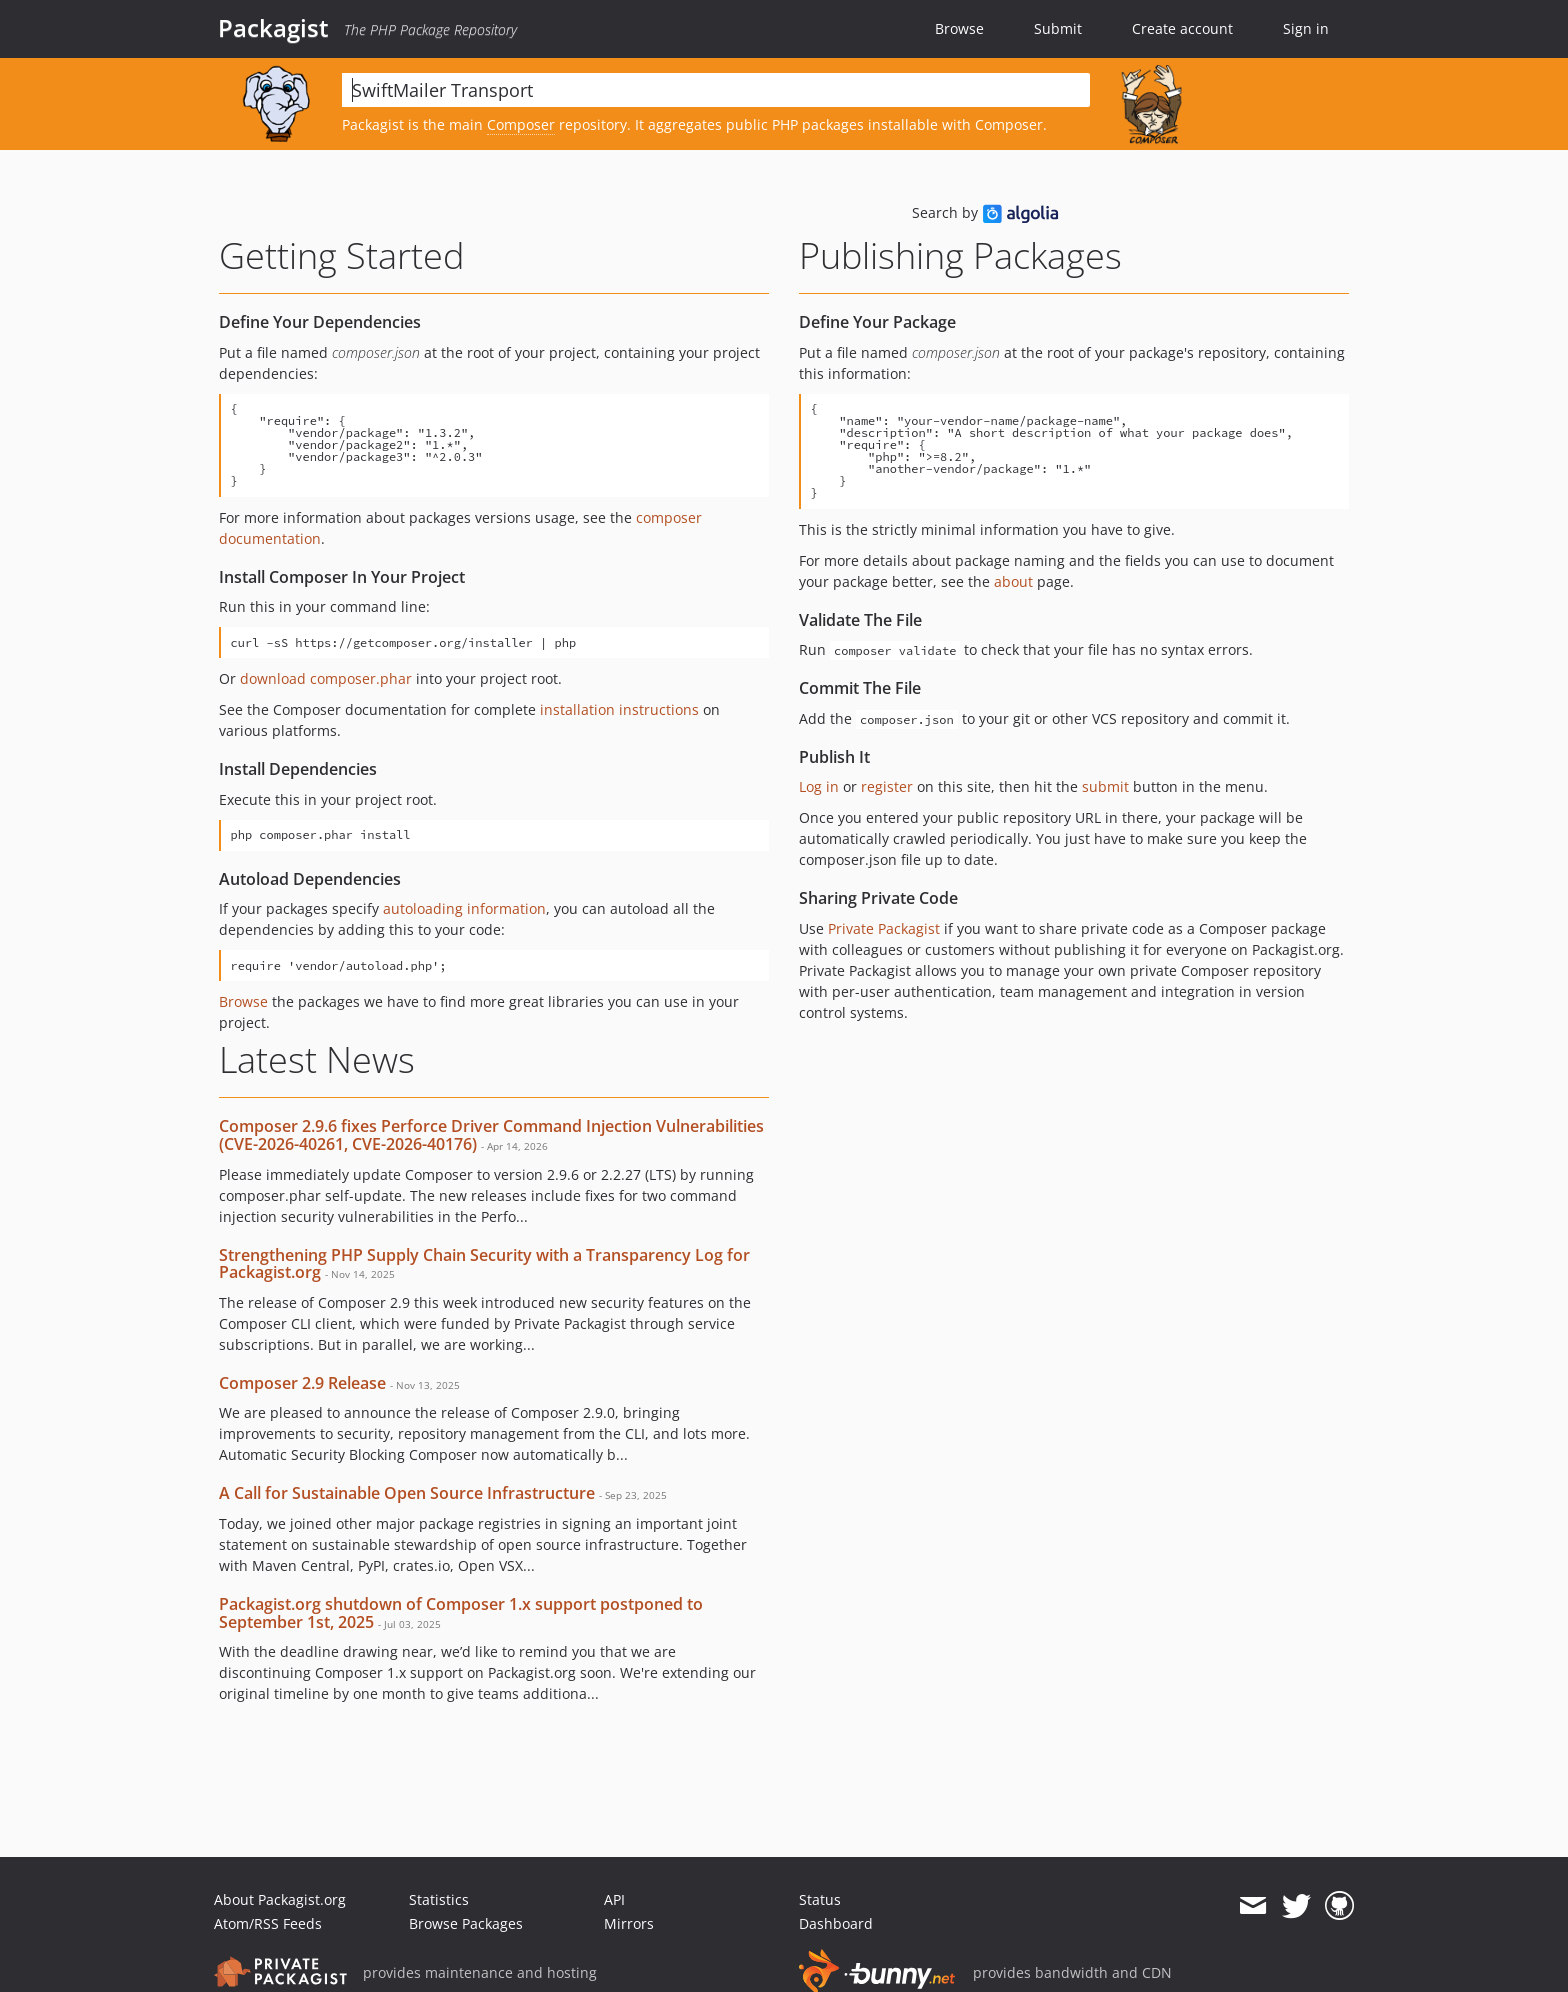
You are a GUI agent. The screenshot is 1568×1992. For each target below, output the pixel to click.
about (1013, 581)
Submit (1058, 28)
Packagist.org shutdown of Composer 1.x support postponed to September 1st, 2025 (461, 1613)
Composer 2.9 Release (302, 1383)
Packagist (273, 28)
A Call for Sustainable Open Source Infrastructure (407, 1493)
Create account (1182, 28)
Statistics (439, 1899)
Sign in (1306, 28)
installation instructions (619, 709)
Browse (959, 28)
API (614, 1899)
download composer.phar (326, 678)
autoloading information (464, 908)
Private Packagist (884, 928)
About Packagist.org (280, 1899)
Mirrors (629, 1923)
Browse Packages (466, 1923)
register (887, 786)
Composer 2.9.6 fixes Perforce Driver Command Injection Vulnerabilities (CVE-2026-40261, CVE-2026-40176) (491, 1135)
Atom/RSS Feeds (268, 1923)
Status (820, 1899)
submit (1105, 786)
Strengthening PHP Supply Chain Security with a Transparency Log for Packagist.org (484, 1264)
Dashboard (836, 1923)
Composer (521, 124)
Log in (819, 786)
